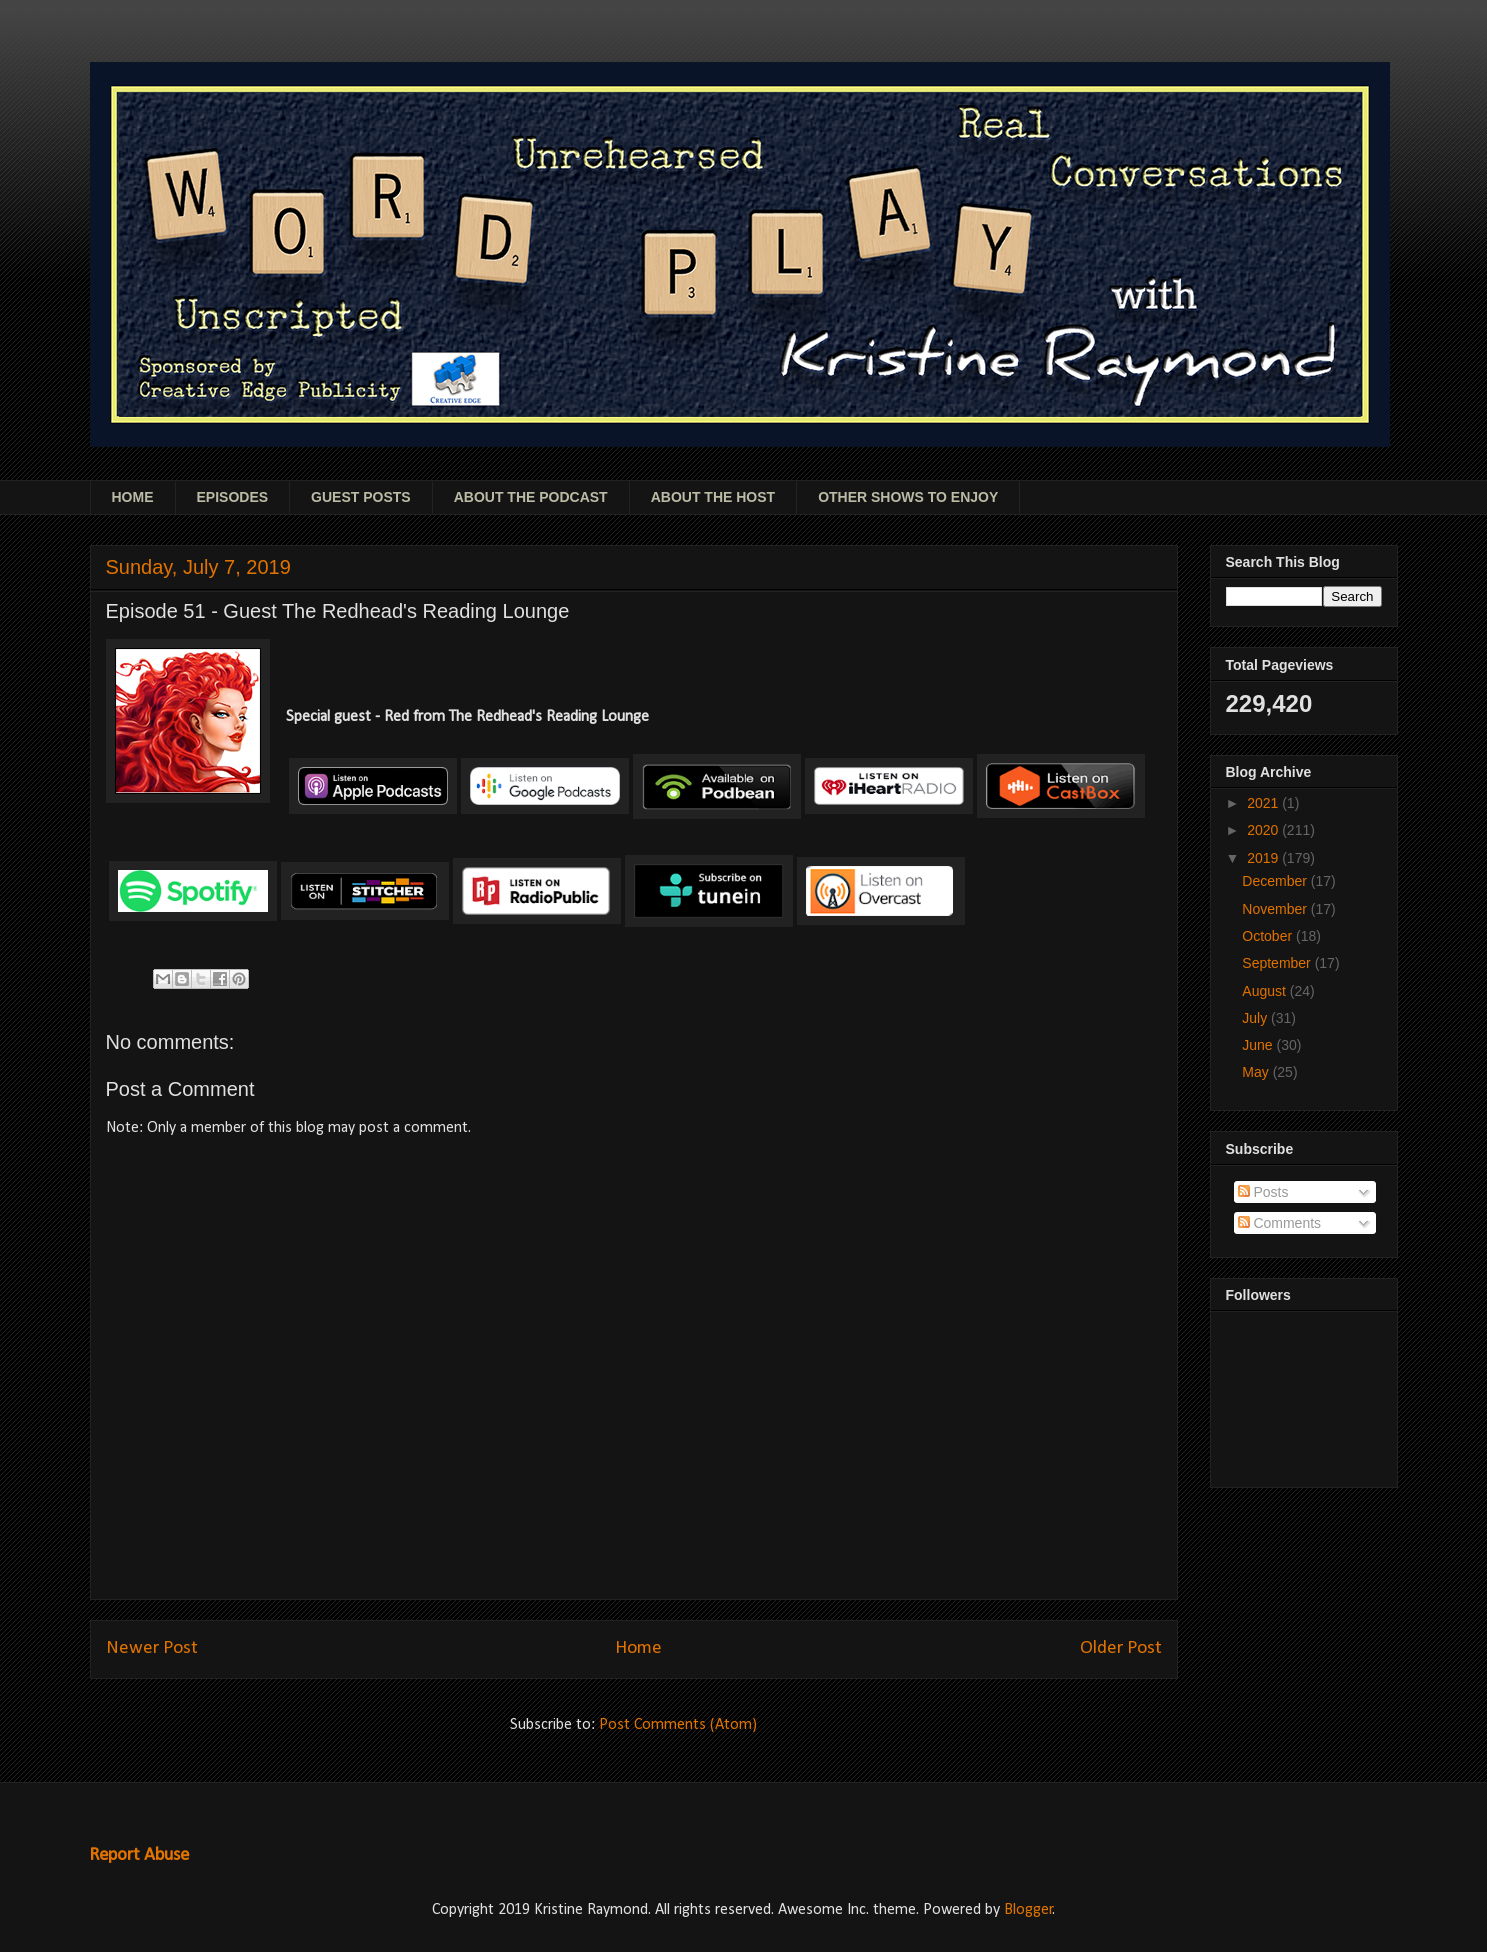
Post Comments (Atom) (678, 1725)
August (1265, 991)
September (1278, 963)
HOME (133, 497)
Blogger (1028, 1910)
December (1276, 881)
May (1257, 1072)
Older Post (1121, 1648)
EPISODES (233, 497)
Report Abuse (139, 1855)
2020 (1264, 830)
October (1269, 936)
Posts (1263, 1192)
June (1259, 1045)
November (1276, 909)
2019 (1264, 858)
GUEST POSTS (361, 497)
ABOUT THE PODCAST (531, 497)
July (1256, 1018)
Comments (1280, 1223)
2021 (1264, 803)
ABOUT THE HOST (713, 497)
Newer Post (152, 1648)
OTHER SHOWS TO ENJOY (908, 497)
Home (638, 1648)
